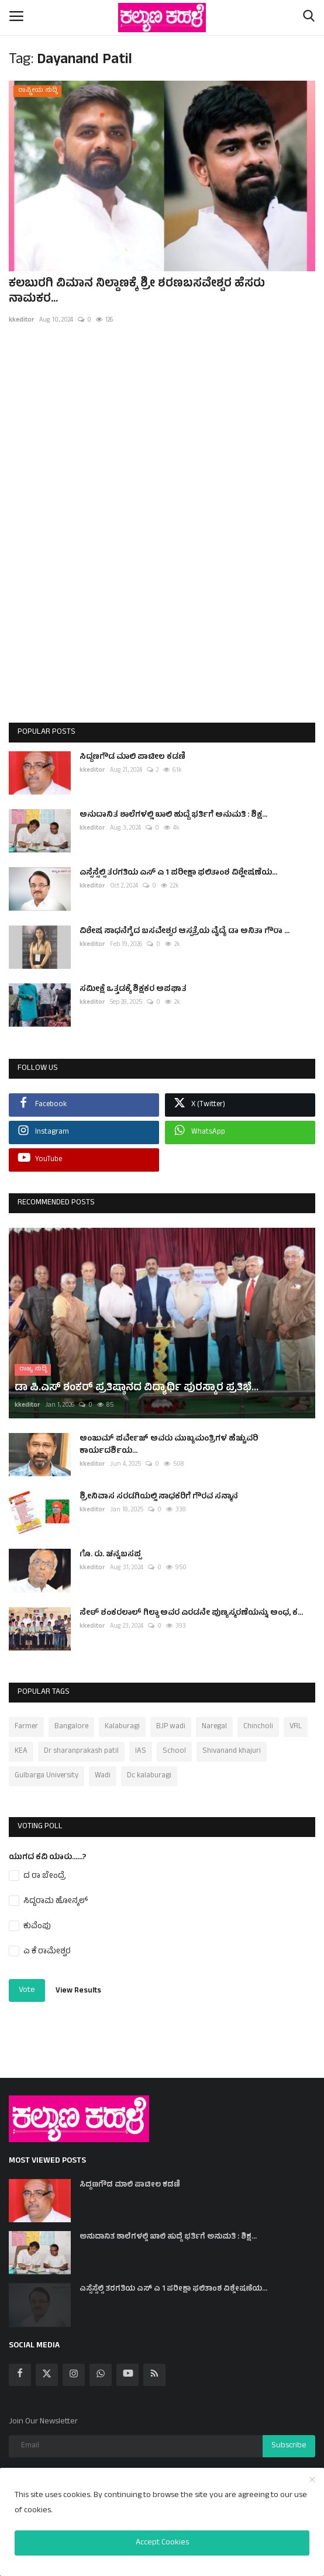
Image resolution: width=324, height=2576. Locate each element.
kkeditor (22, 320)
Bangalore (71, 1718)
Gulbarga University (46, 1767)
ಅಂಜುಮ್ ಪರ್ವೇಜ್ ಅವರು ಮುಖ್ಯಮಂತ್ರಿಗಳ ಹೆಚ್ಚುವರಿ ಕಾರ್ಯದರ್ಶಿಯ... (169, 1437)
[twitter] (47, 2367)
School (174, 1742)
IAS (140, 1742)
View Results (78, 1982)
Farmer (26, 1718)
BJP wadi (170, 1718)
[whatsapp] (100, 2367)
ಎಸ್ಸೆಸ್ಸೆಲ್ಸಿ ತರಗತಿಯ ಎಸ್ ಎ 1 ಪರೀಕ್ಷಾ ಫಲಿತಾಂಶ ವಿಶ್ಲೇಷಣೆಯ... (178, 873)
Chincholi (258, 1718)
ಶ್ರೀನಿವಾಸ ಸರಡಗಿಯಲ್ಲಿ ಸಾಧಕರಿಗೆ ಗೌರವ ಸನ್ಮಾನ (159, 1489)
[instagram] (74, 2367)
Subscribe (288, 2437)
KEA (21, 1742)
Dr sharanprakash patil (81, 1742)
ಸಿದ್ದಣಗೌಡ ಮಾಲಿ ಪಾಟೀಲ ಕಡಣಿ (132, 757)
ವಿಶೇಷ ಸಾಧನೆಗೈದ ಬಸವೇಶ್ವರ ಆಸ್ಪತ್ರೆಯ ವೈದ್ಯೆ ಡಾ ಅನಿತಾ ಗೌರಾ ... (184, 932)
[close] (312, 2481)
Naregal (214, 1718)
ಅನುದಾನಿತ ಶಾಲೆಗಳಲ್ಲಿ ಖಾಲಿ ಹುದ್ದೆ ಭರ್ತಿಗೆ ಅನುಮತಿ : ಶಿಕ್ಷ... (173, 815)
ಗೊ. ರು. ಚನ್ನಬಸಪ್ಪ (110, 1547)
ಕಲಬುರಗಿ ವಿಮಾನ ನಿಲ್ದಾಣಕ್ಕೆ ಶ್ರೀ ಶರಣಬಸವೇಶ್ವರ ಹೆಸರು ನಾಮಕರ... (137, 292)
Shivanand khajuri (231, 1742)
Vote (27, 1981)
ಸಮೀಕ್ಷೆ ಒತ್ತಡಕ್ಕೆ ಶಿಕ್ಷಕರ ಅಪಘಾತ (133, 989)
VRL (295, 1718)
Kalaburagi (122, 1718)
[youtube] (127, 2367)
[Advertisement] (162, 535)
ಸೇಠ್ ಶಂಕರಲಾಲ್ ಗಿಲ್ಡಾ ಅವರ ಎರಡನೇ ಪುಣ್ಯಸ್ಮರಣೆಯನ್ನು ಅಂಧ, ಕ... (191, 1604)
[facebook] (20, 2367)
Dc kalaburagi (149, 1767)
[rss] (154, 2367)
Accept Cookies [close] (162, 2543)
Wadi (103, 1767)
